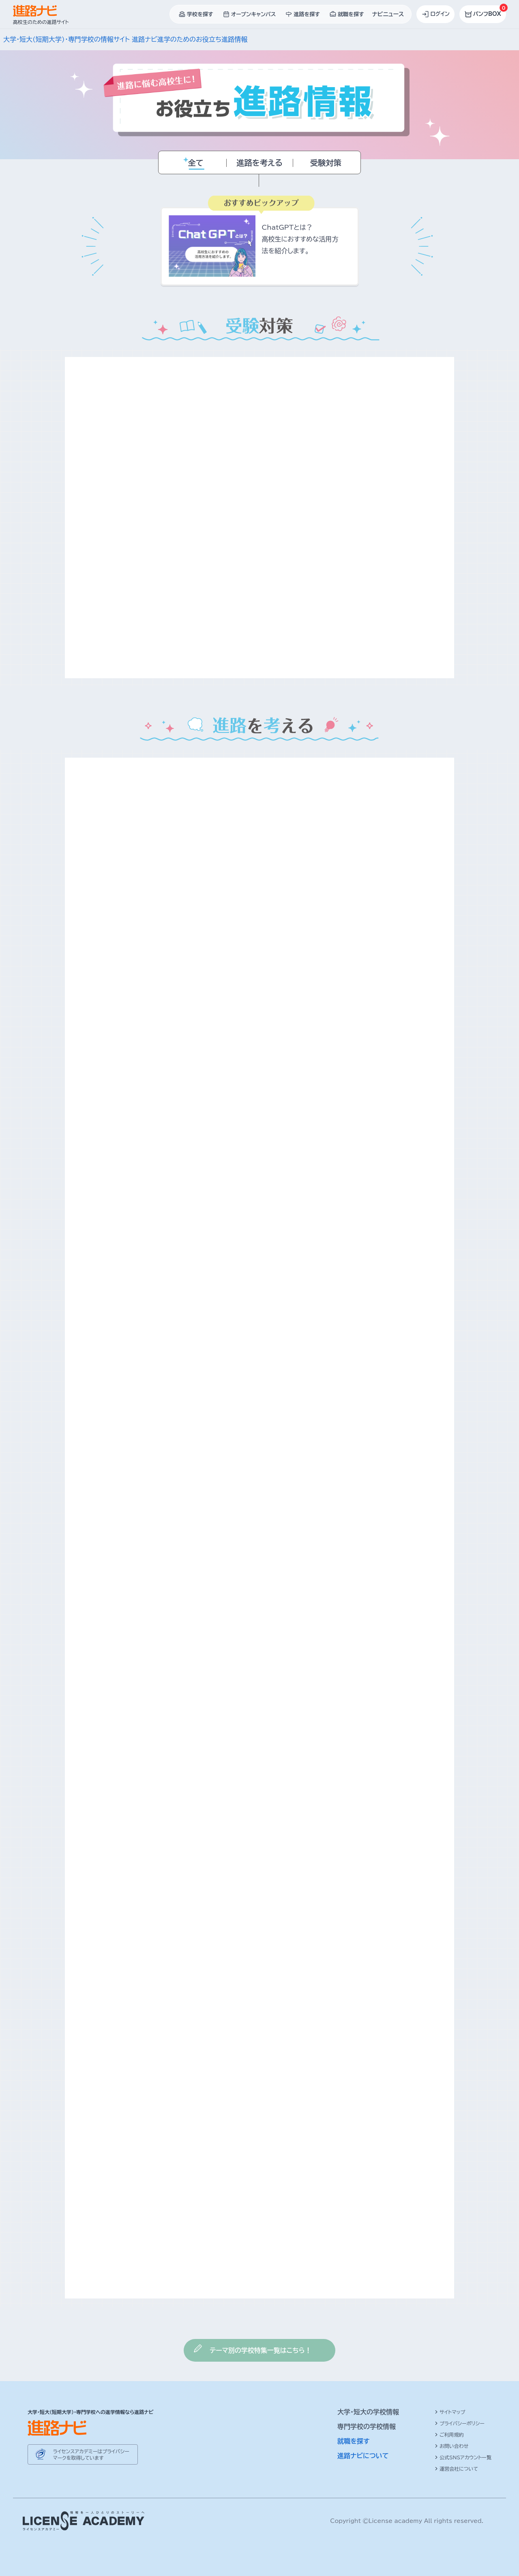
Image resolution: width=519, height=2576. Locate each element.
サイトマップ (450, 2411)
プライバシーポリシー (460, 2423)
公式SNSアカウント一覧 (463, 2457)
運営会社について (456, 2468)
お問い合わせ (451, 2446)
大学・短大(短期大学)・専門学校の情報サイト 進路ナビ (80, 39)
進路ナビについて (363, 2455)
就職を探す (353, 2441)
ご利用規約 (449, 2434)
